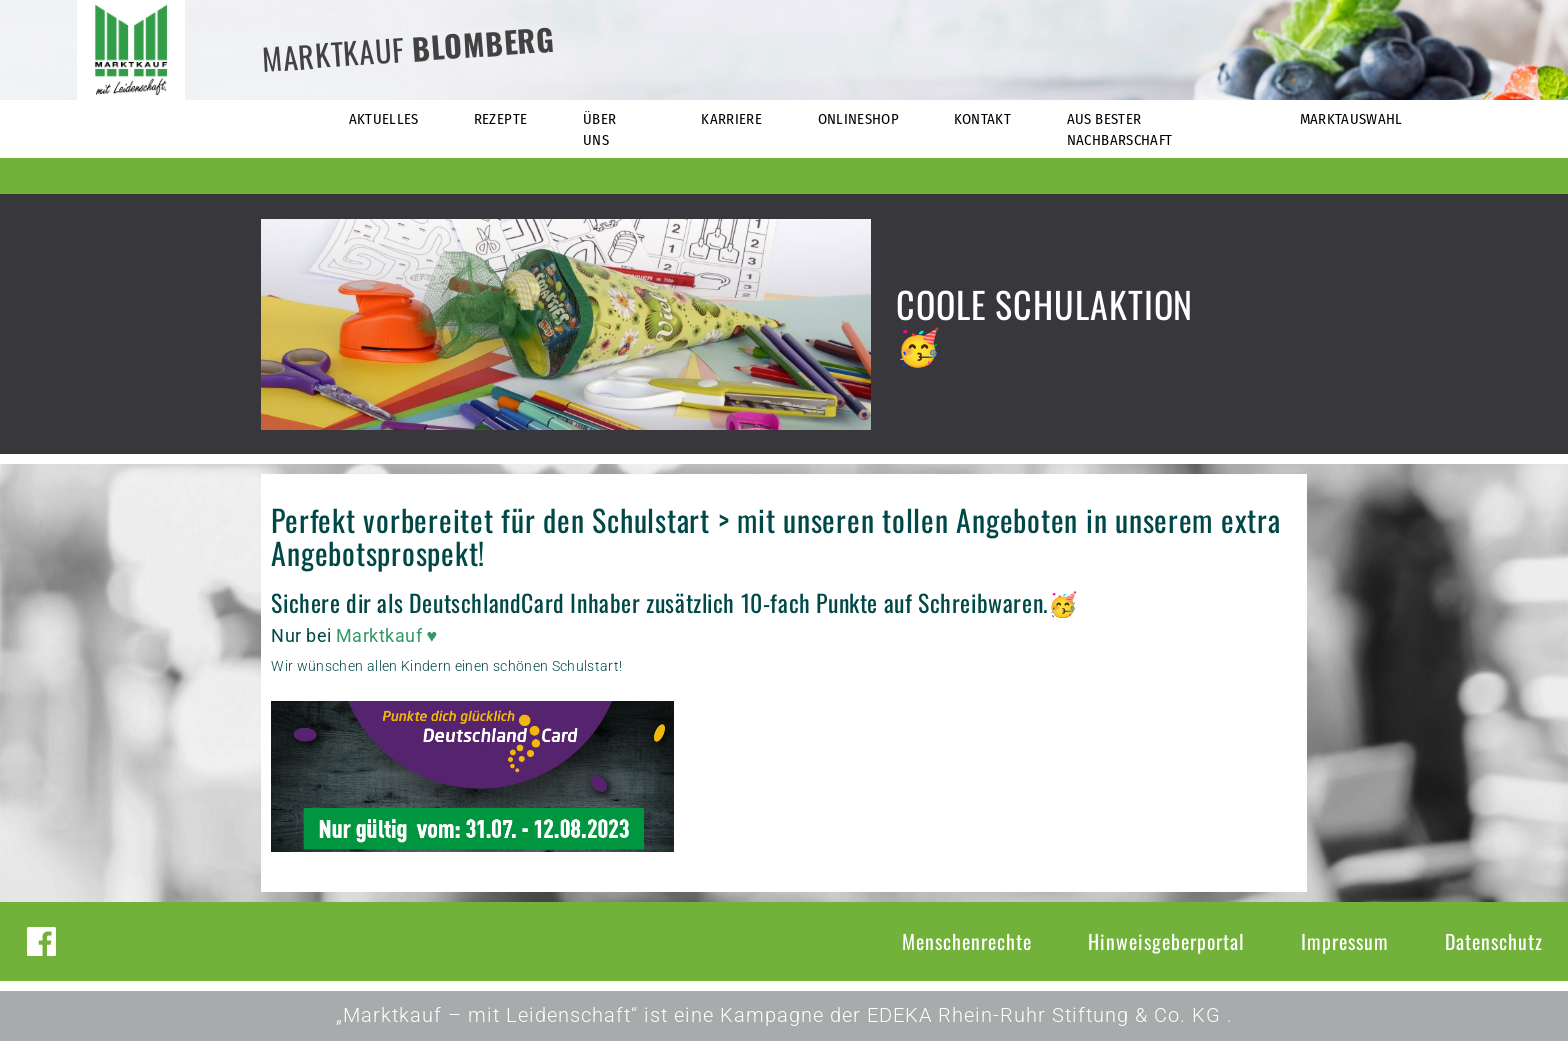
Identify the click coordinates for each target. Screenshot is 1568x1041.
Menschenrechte (967, 941)
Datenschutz (1494, 941)
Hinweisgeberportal (1166, 941)
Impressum (1345, 941)
